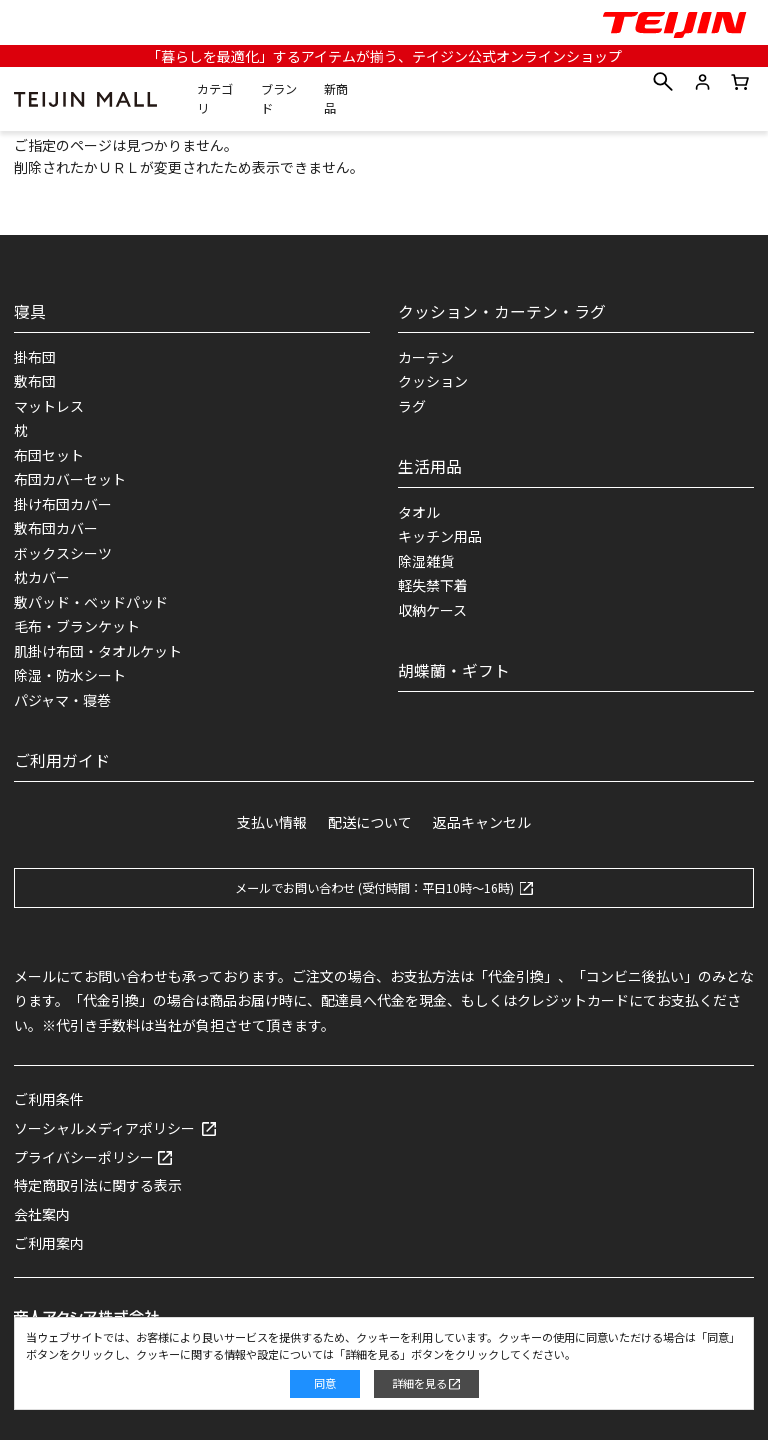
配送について (370, 822)
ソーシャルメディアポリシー (104, 1128)
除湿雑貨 (426, 561)
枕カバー (42, 577)
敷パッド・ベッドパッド (91, 602)
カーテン (426, 357)
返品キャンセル (482, 822)
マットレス (49, 406)
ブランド (279, 99)
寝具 (30, 311)
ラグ (412, 406)
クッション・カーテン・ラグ (502, 311)
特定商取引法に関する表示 (98, 1185)
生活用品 (430, 466)
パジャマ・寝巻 (62, 700)
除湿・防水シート (70, 675)
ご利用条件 (49, 1099)
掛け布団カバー (63, 504)
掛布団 (35, 357)
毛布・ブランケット (77, 626)
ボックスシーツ (63, 553)
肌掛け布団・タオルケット (98, 651)
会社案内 (42, 1214)
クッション (433, 381)
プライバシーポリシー (84, 1157)
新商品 (336, 99)
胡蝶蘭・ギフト (454, 670)
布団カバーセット (70, 479)
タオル (419, 512)
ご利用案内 (49, 1243)
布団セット (49, 455)
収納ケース (432, 610)
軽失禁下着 (433, 585)
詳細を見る (419, 1383)
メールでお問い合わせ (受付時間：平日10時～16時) (374, 888)
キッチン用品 (440, 536)
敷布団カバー (56, 528)
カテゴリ (215, 99)
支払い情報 (272, 822)
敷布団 (35, 381)
